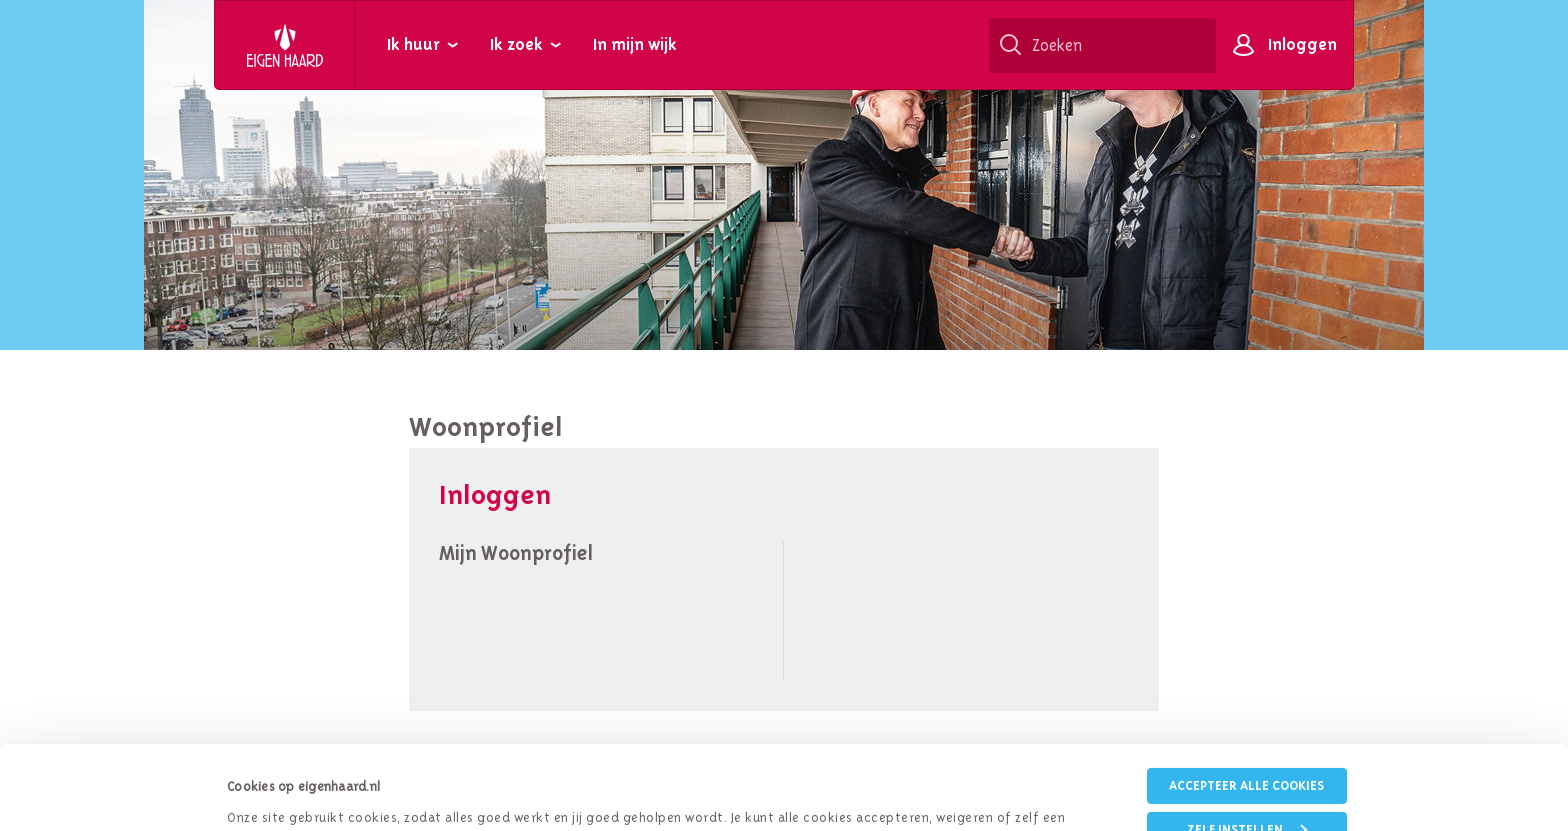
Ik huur (413, 44)
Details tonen (266, 790)
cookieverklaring (899, 757)
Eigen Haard (285, 45)
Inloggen (1302, 44)
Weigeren (1247, 788)
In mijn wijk (635, 44)
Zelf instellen (1247, 745)
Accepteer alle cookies (1246, 701)
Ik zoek (516, 44)
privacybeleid (747, 757)
